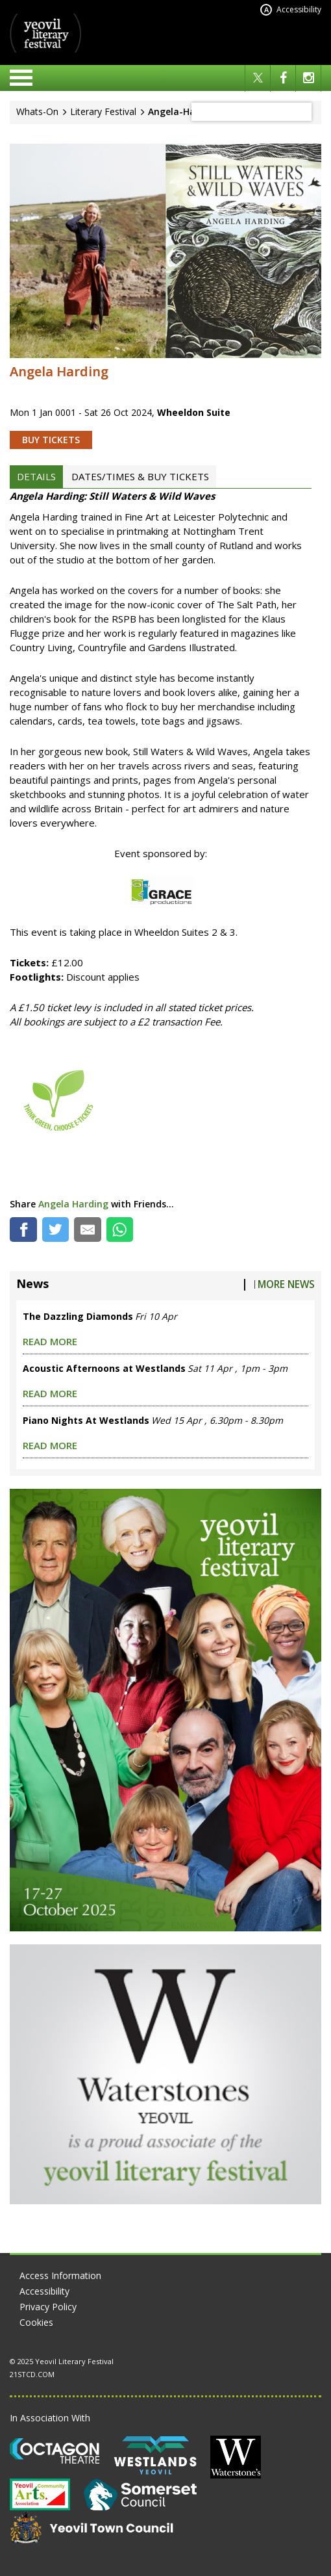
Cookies (36, 2322)
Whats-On (37, 111)
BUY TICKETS (51, 439)
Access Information (60, 2275)
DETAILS (36, 476)
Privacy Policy (48, 2306)
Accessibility (290, 10)
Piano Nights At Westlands (86, 1420)
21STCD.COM (32, 2374)
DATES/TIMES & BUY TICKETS (140, 476)
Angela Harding (73, 1204)
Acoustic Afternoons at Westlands (104, 1368)
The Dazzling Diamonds (78, 1316)
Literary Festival (103, 111)
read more (50, 1341)
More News (286, 1284)
